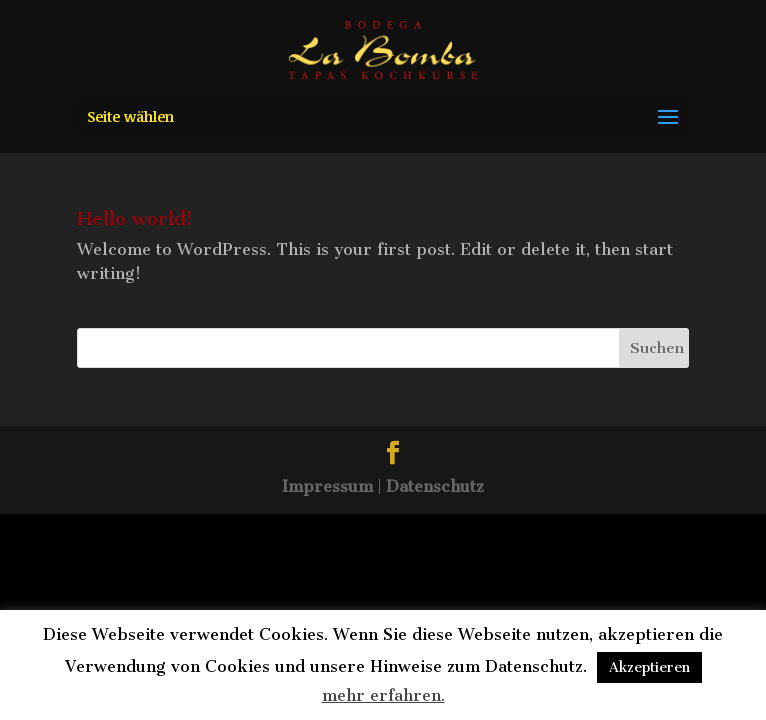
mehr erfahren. (383, 695)
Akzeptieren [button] (649, 667)
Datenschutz (435, 486)
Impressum (327, 486)
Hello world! (135, 218)
